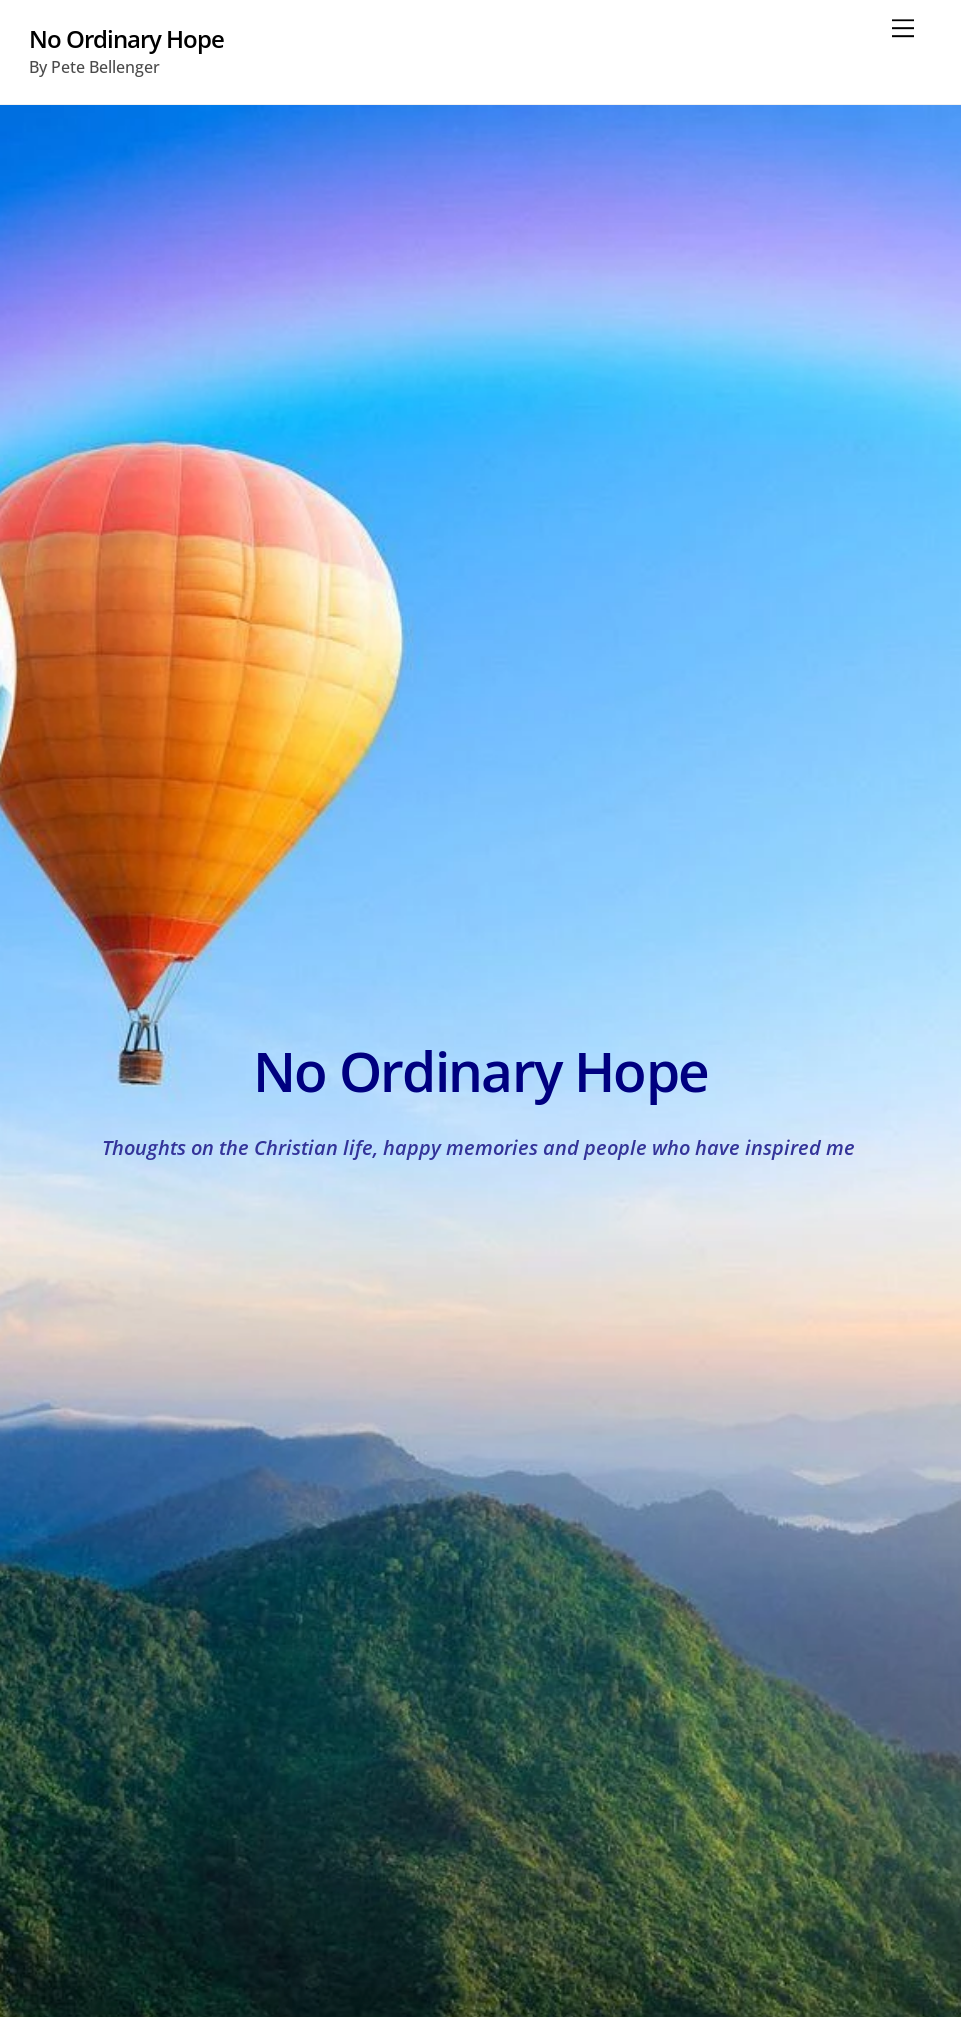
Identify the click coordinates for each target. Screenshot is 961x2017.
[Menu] (903, 27)
